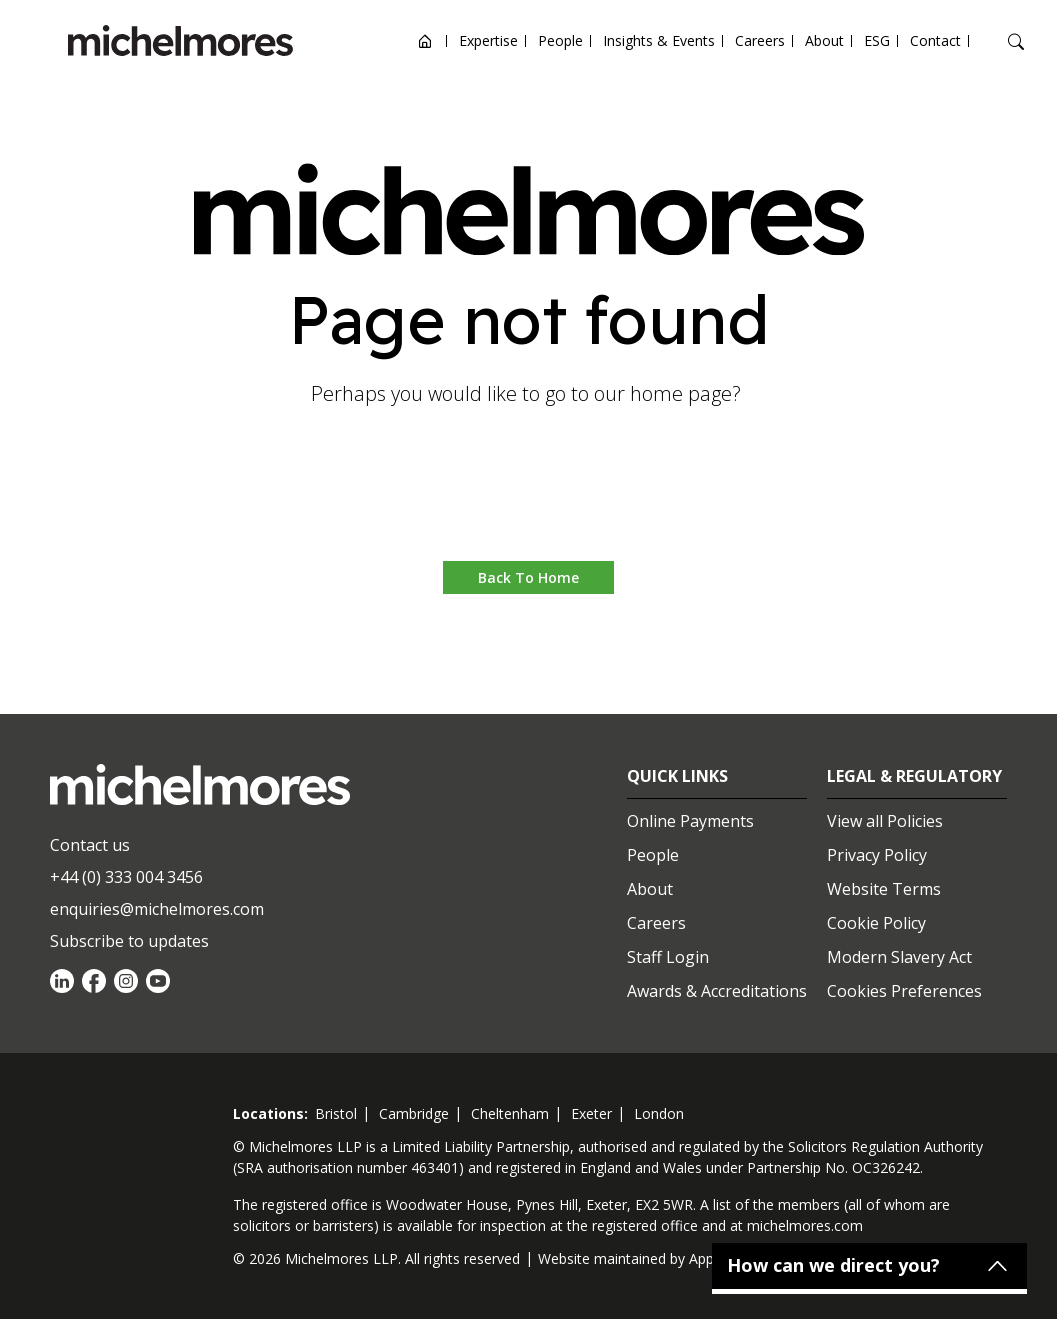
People (560, 40)
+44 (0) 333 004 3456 (126, 877)
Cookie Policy (876, 923)
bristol (336, 1113)
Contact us (90, 845)
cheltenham (510, 1113)
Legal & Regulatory (914, 776)
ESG (877, 40)
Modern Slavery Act (899, 957)
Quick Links (677, 776)
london (659, 1113)
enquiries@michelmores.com (157, 909)
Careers (760, 40)
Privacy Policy (877, 855)
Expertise (488, 40)
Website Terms (884, 889)
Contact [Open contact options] (935, 40)
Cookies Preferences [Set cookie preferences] (904, 991)
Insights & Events (659, 40)
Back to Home (528, 577)
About (824, 40)
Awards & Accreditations (717, 991)
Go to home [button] (528, 500)
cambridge (414, 1113)
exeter (591, 1113)
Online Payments (690, 821)
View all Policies (885, 821)
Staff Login (668, 957)
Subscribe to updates (129, 941)
